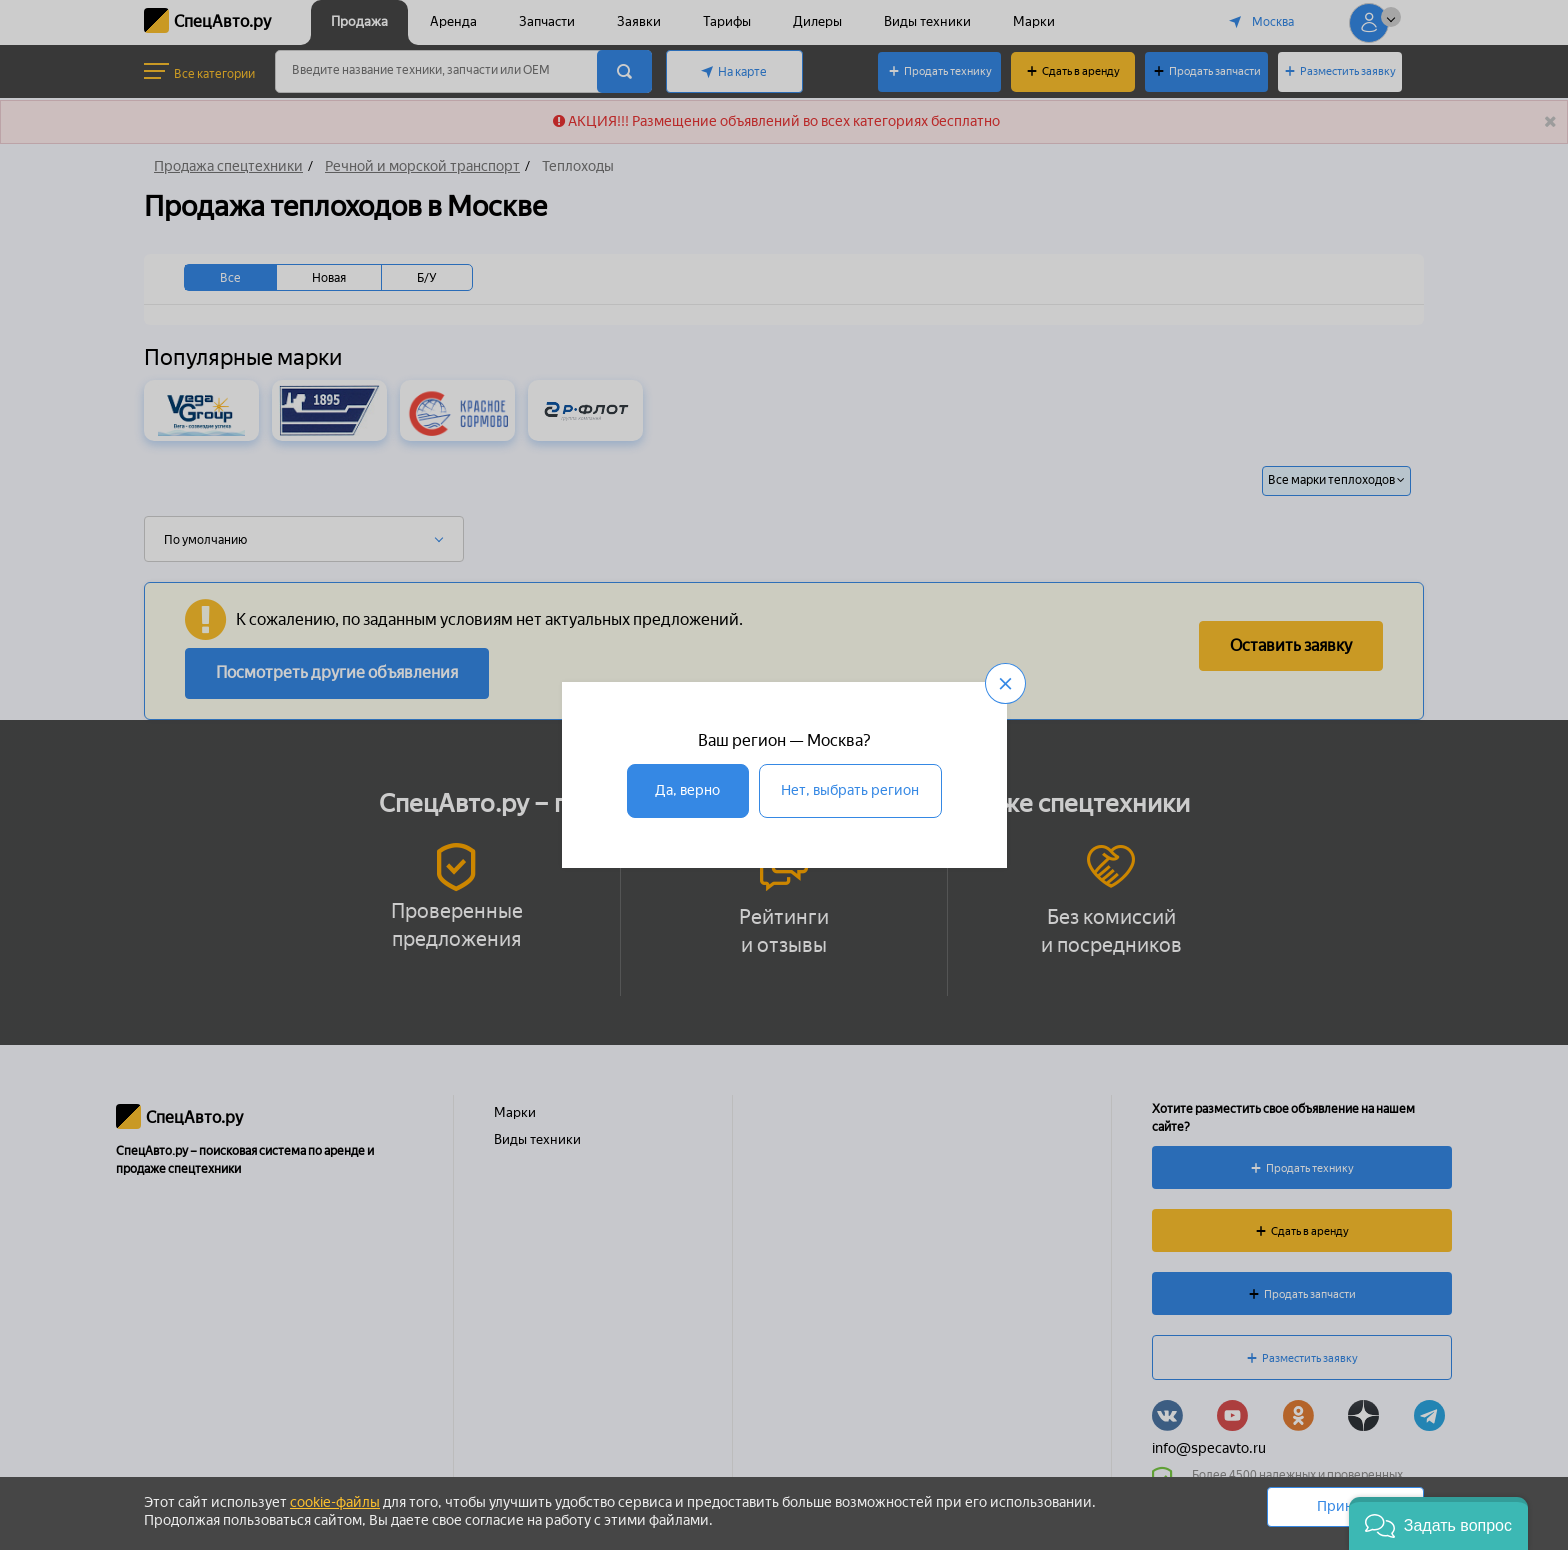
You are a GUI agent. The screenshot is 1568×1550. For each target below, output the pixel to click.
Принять (1345, 1506)
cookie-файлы (335, 1502)
